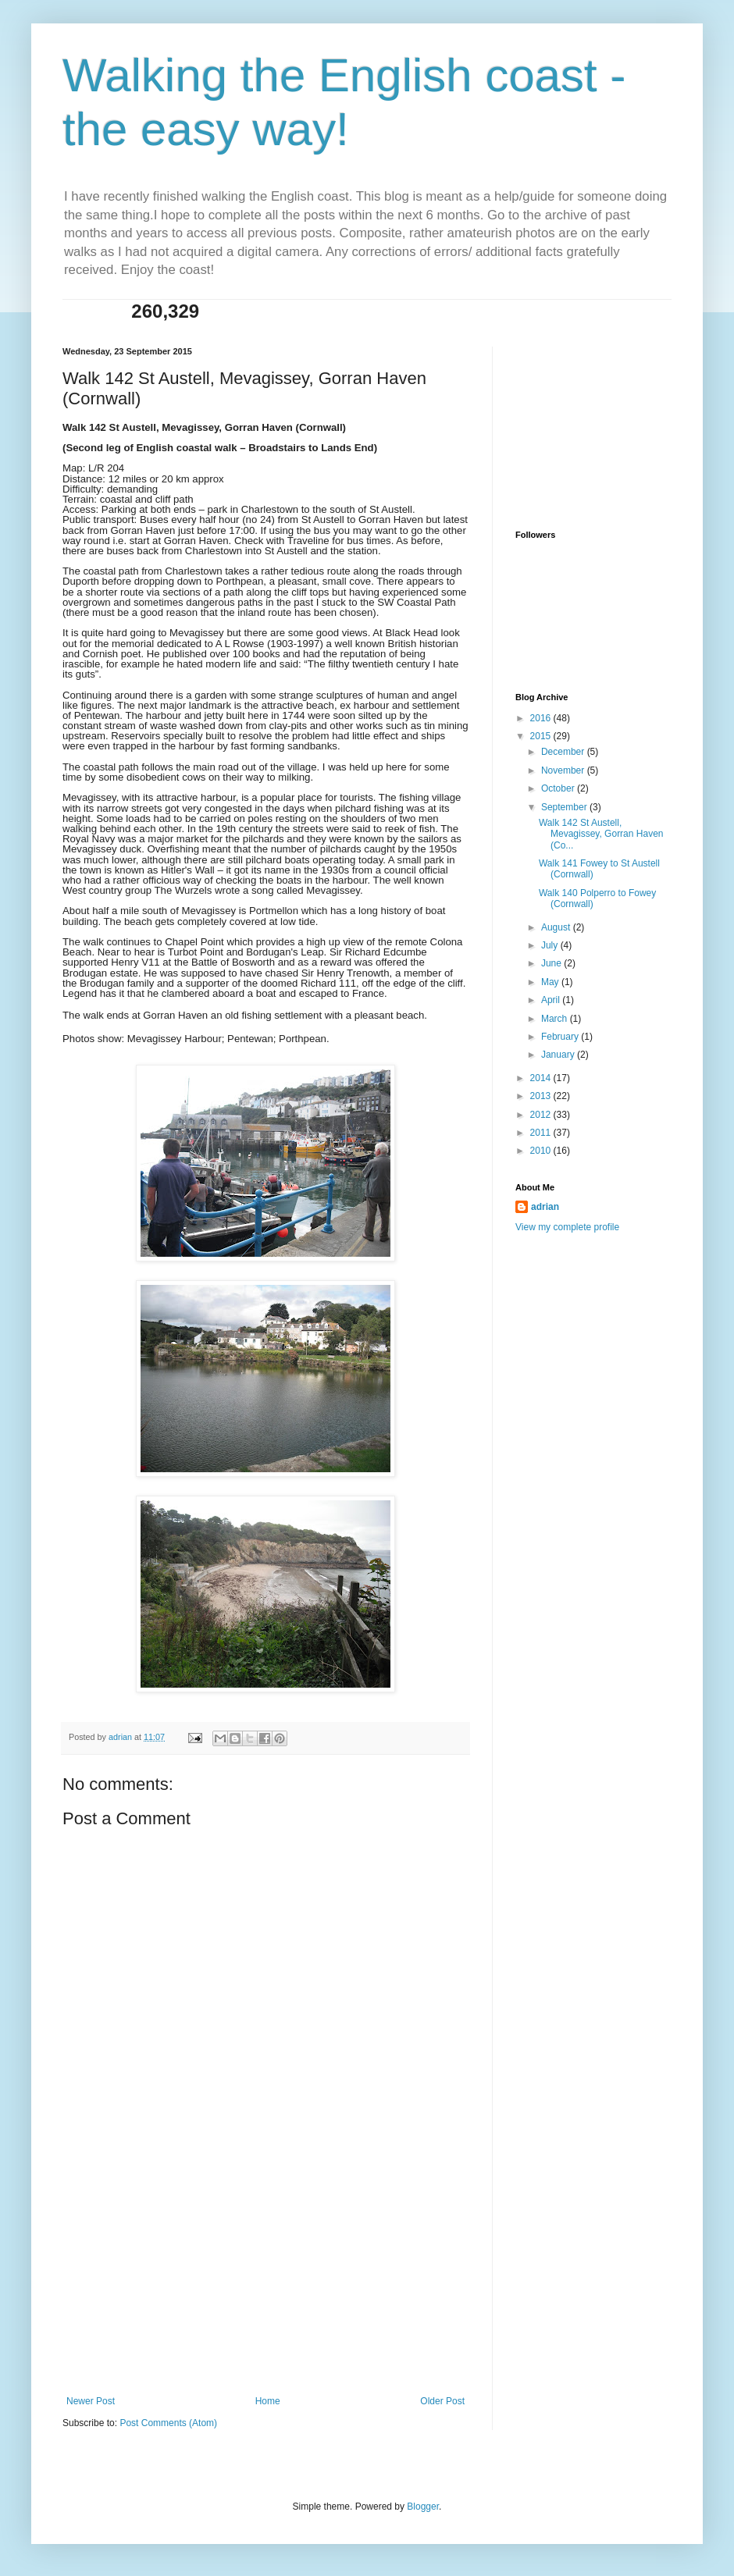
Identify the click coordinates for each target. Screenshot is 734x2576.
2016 (542, 718)
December (564, 751)
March (555, 1018)
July (551, 945)
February (561, 1036)
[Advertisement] (265, 2278)
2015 (542, 736)
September (565, 807)
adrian (545, 1206)
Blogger (423, 2506)
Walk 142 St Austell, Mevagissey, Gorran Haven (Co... (601, 834)
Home (267, 2401)
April (551, 999)
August (557, 927)
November (564, 770)
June (552, 963)
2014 (542, 1078)
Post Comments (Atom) (168, 2423)
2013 (542, 1096)
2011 (542, 1132)
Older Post (442, 2401)
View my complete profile (567, 1227)
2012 (542, 1114)
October (559, 788)
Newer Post (90, 2401)
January (559, 1054)
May (551, 982)
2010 (542, 1150)
